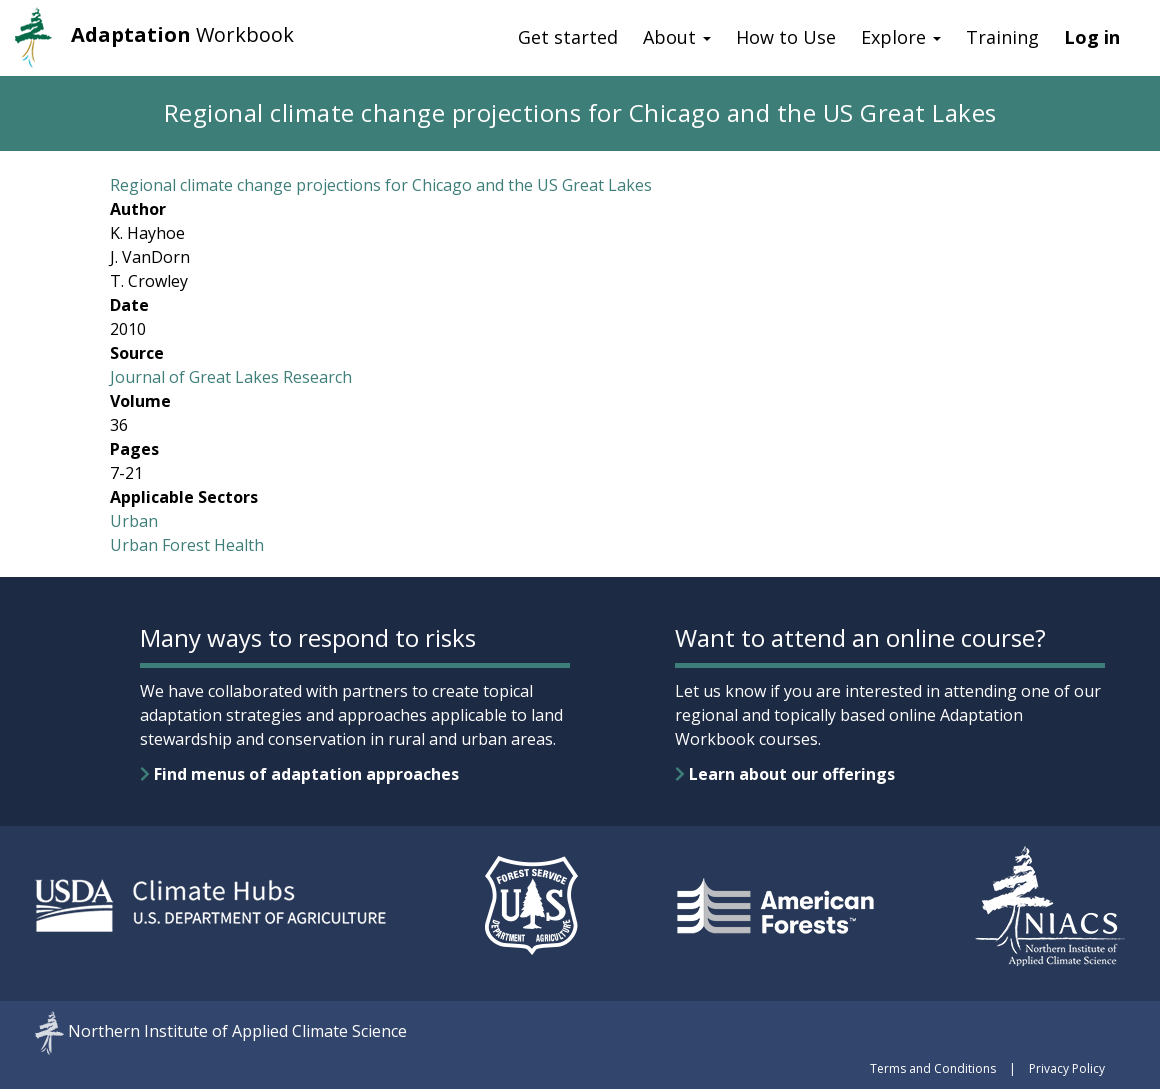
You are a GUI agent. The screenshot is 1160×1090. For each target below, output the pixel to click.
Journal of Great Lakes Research (231, 377)
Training (1002, 37)
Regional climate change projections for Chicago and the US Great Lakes (381, 185)
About (677, 37)
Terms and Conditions (933, 1068)
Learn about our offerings (785, 774)
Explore (901, 37)
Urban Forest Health (187, 545)
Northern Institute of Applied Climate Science (237, 1032)
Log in (1092, 37)
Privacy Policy (1067, 1068)
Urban (134, 521)
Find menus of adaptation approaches (299, 774)
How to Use (786, 37)
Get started (568, 37)
